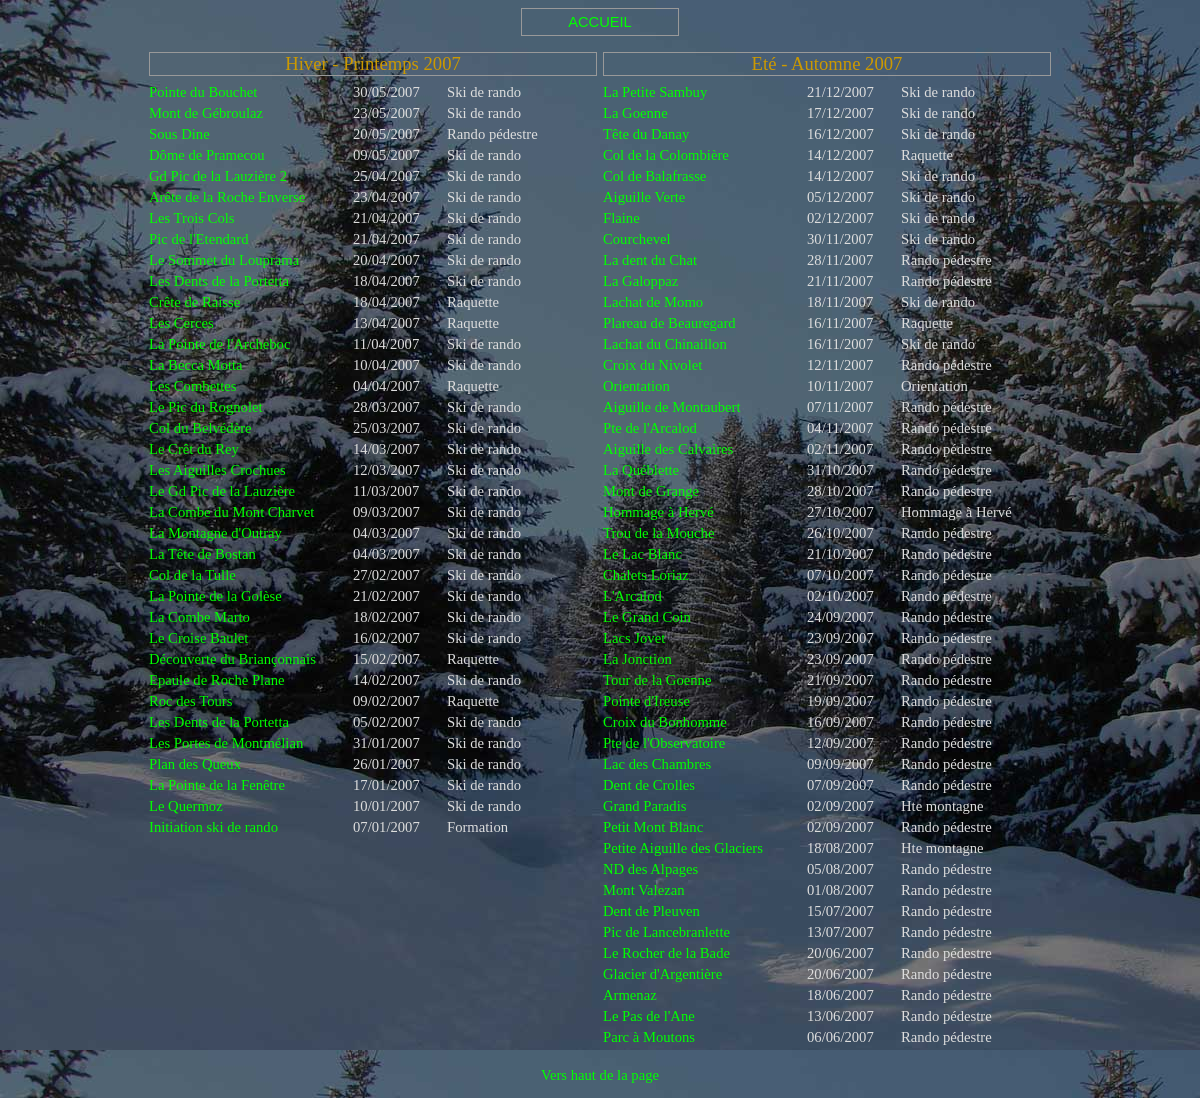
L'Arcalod (632, 596)
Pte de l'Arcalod (650, 428)
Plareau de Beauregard (669, 323)
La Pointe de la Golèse (215, 596)
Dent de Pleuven (651, 911)
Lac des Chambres (657, 764)
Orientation (636, 386)
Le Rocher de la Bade (666, 953)
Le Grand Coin (647, 617)
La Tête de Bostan (202, 554)
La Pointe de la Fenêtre (217, 785)
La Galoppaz (640, 281)
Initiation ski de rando (213, 827)
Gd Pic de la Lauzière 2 (218, 176)
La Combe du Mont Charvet (231, 512)
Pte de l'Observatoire (664, 743)
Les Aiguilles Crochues (217, 470)
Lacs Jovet (634, 638)
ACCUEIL (600, 22)
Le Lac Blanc (642, 554)
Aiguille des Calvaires (668, 449)
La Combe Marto (199, 617)
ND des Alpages (650, 869)
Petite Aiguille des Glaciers (683, 848)
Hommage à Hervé (658, 512)
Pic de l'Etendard (199, 239)
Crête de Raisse (194, 302)
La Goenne (635, 113)
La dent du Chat (650, 260)
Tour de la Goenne (657, 680)
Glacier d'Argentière (662, 974)
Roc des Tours (190, 701)
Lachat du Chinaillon (665, 344)
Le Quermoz (186, 806)
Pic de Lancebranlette (666, 932)
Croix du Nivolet (652, 365)
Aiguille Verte (644, 197)
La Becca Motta (196, 365)
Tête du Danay (646, 134)
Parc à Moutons (649, 1037)
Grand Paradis (644, 806)
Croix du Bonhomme (665, 722)
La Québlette (641, 470)
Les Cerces (181, 323)
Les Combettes (193, 386)
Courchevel (637, 239)
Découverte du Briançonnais (232, 659)
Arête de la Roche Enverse (227, 197)
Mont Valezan (644, 890)
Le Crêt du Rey (194, 449)
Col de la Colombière (666, 155)
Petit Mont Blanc (653, 827)
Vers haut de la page (600, 1075)
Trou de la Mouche (658, 533)
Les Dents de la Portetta (219, 281)
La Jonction (637, 659)
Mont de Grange (651, 491)
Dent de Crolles (649, 785)
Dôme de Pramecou (207, 155)
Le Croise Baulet (198, 638)
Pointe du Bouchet (203, 92)
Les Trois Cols (192, 218)
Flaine (621, 218)
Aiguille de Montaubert (672, 407)
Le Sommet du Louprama (224, 260)
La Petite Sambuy (655, 92)
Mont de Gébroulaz (206, 113)
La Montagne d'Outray (215, 533)
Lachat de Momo (653, 302)
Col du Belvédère (200, 428)
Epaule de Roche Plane (217, 680)
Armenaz (630, 995)
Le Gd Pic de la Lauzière (222, 491)
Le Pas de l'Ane (649, 1016)
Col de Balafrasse (654, 176)
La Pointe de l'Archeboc (219, 344)
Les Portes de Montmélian (226, 743)
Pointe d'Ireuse (646, 701)
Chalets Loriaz (646, 575)
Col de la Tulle (192, 575)
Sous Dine (179, 134)
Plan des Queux (195, 764)
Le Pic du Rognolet (206, 407)
